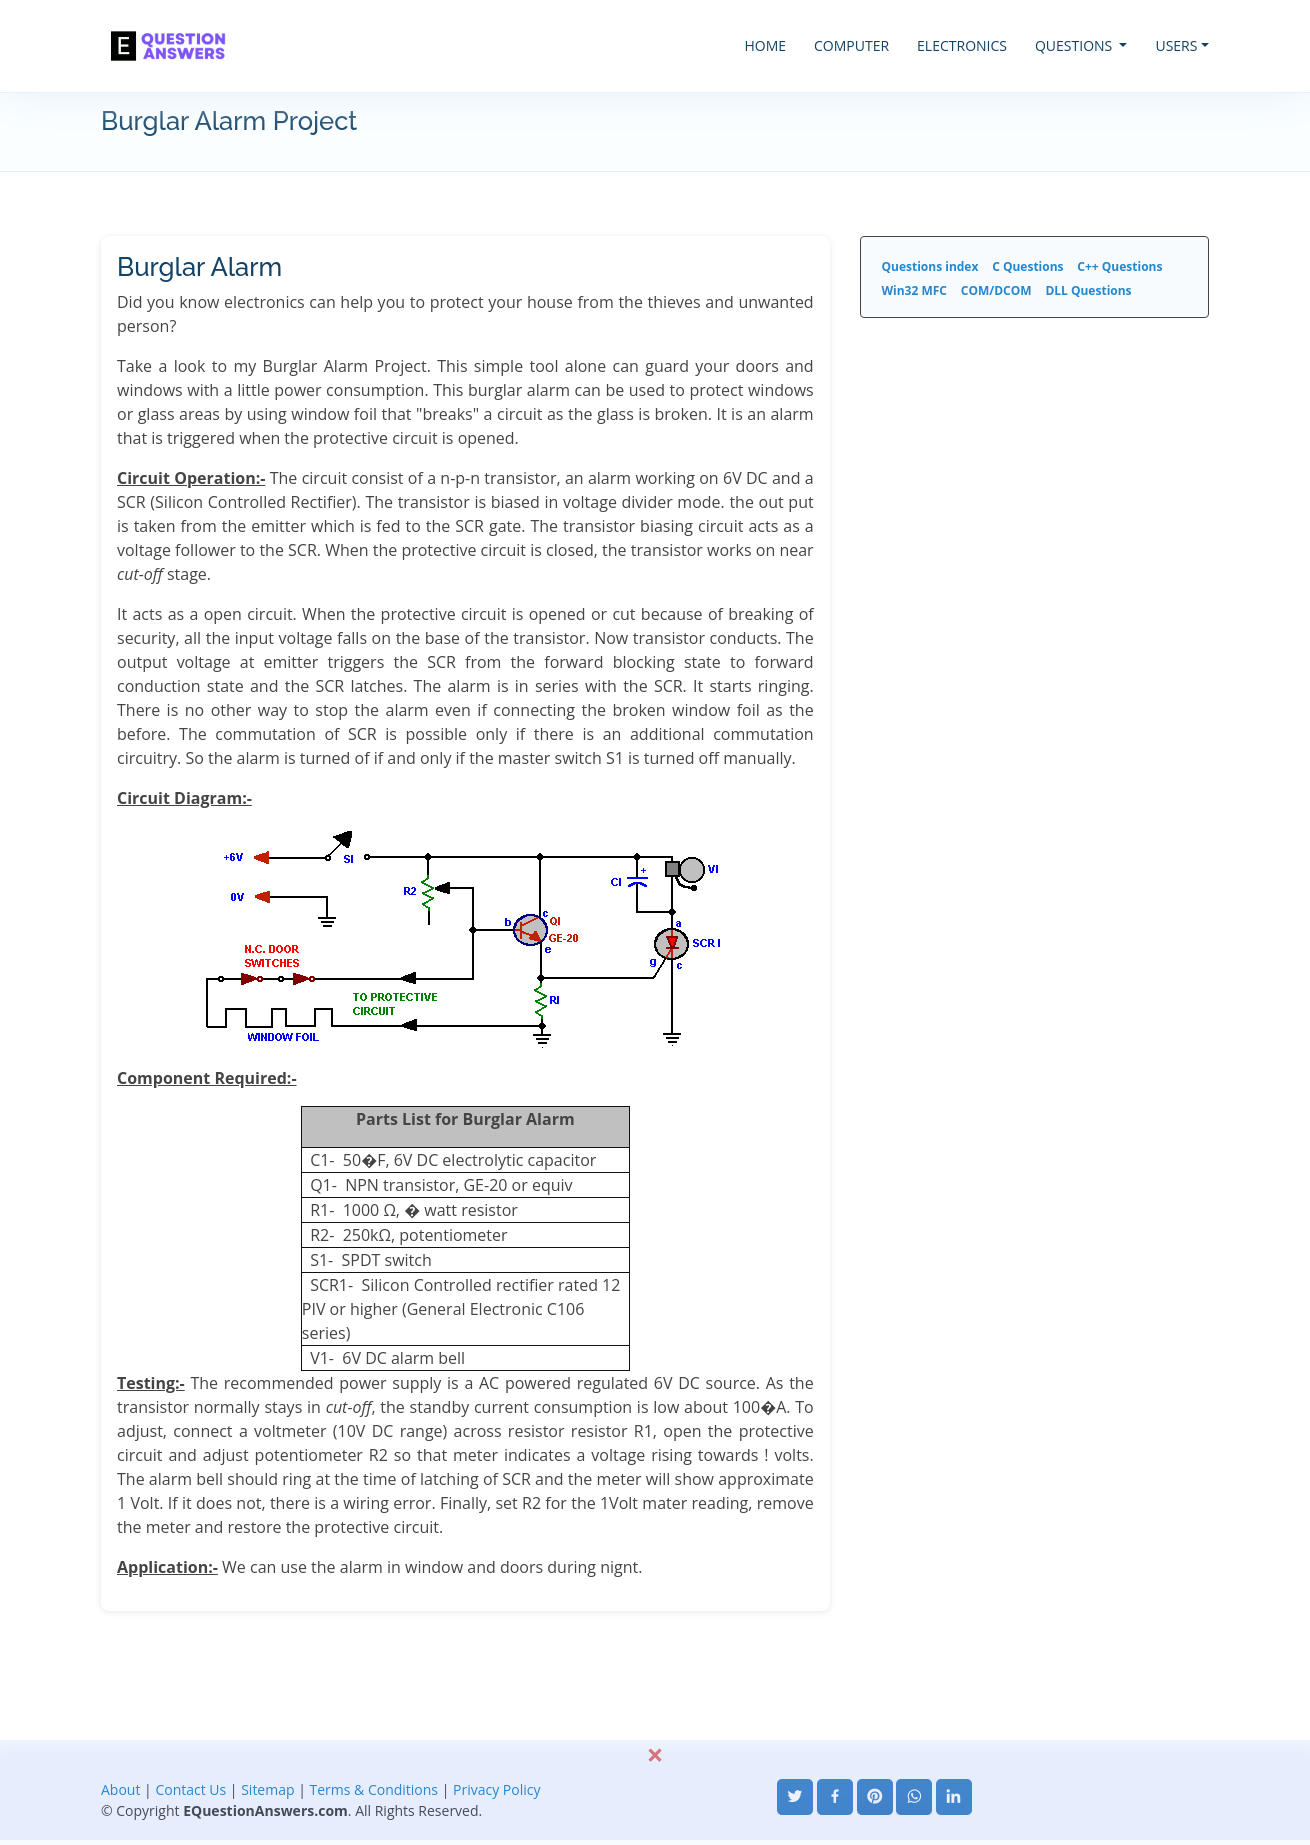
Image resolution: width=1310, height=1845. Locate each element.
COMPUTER (851, 45)
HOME (765, 45)
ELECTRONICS (962, 45)
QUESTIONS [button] (1075, 45)
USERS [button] (1176, 45)
